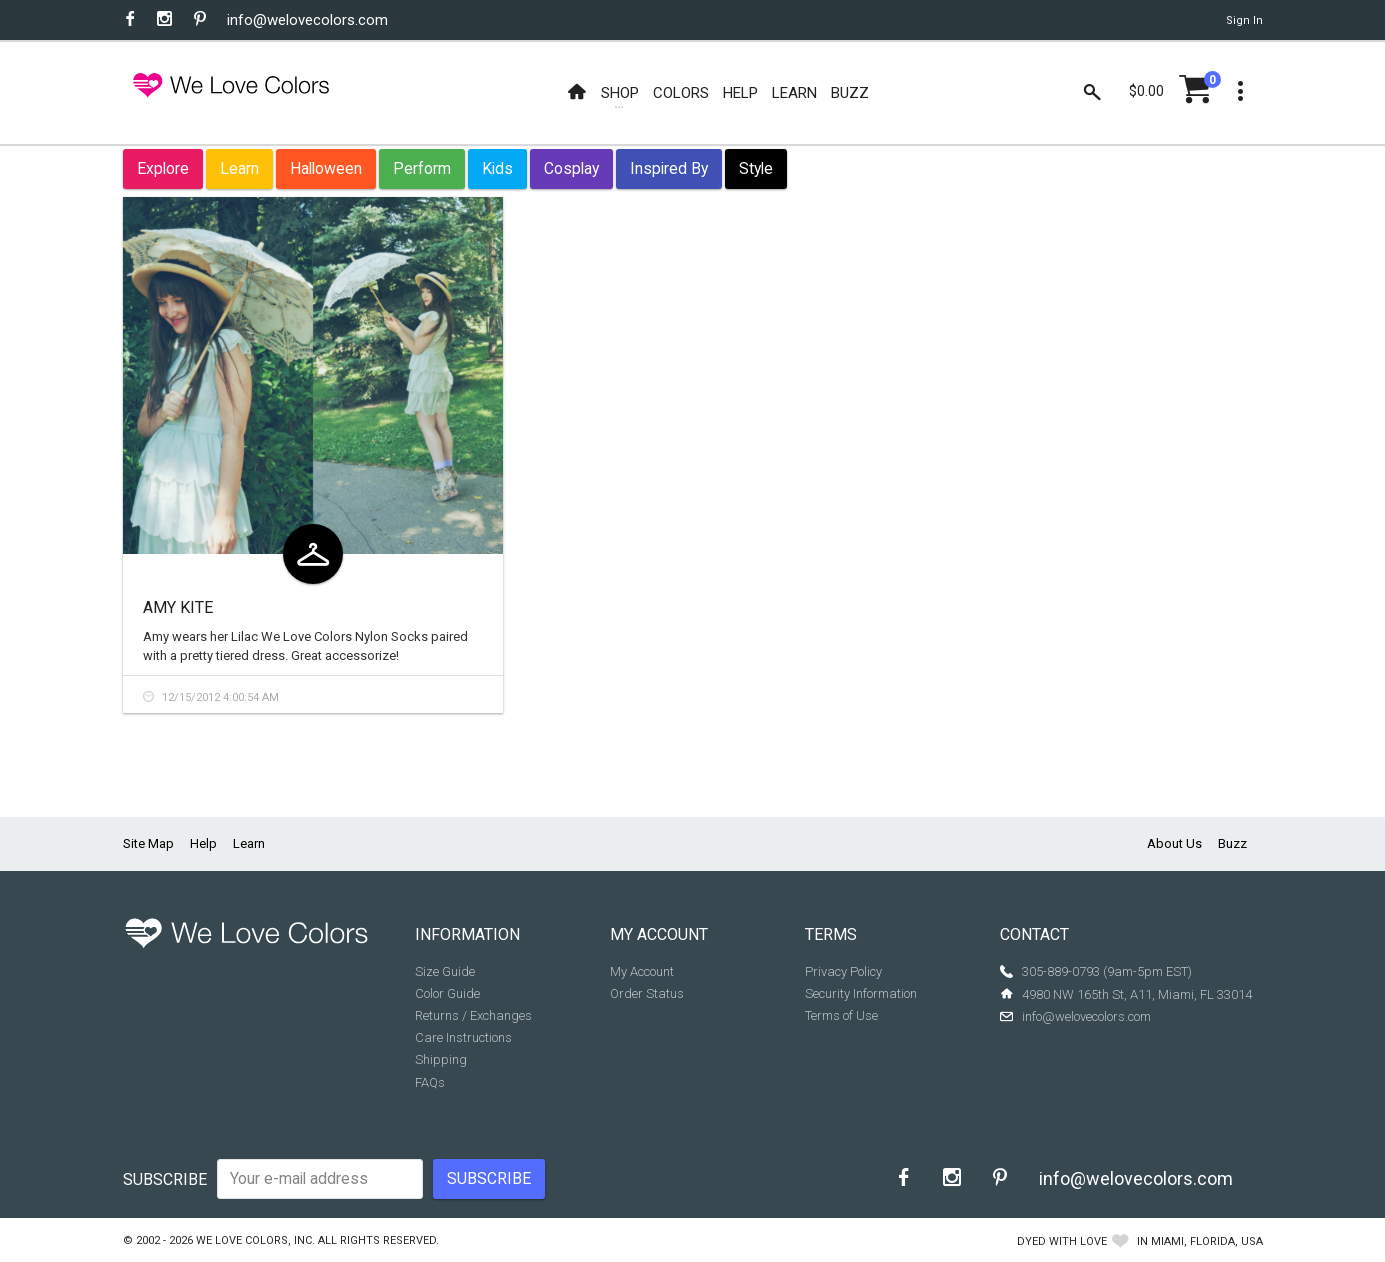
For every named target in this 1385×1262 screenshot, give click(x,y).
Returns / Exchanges (473, 1015)
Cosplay (571, 168)
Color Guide (447, 993)
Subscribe (165, 1179)
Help (203, 843)
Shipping (441, 1059)
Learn (239, 168)
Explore (163, 168)
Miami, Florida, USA (1207, 1241)
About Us (1174, 843)
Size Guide (445, 971)
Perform (422, 168)
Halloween (326, 168)
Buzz (1232, 843)
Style (756, 168)
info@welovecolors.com (307, 20)
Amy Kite (178, 607)
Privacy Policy (843, 971)
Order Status (647, 993)
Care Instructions (463, 1037)
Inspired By (669, 168)
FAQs (430, 1082)
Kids (497, 168)
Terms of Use (841, 1015)
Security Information (861, 993)
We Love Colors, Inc (254, 1240)
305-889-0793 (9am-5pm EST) (1107, 971)
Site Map (148, 843)
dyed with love (1062, 1241)
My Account (642, 971)
